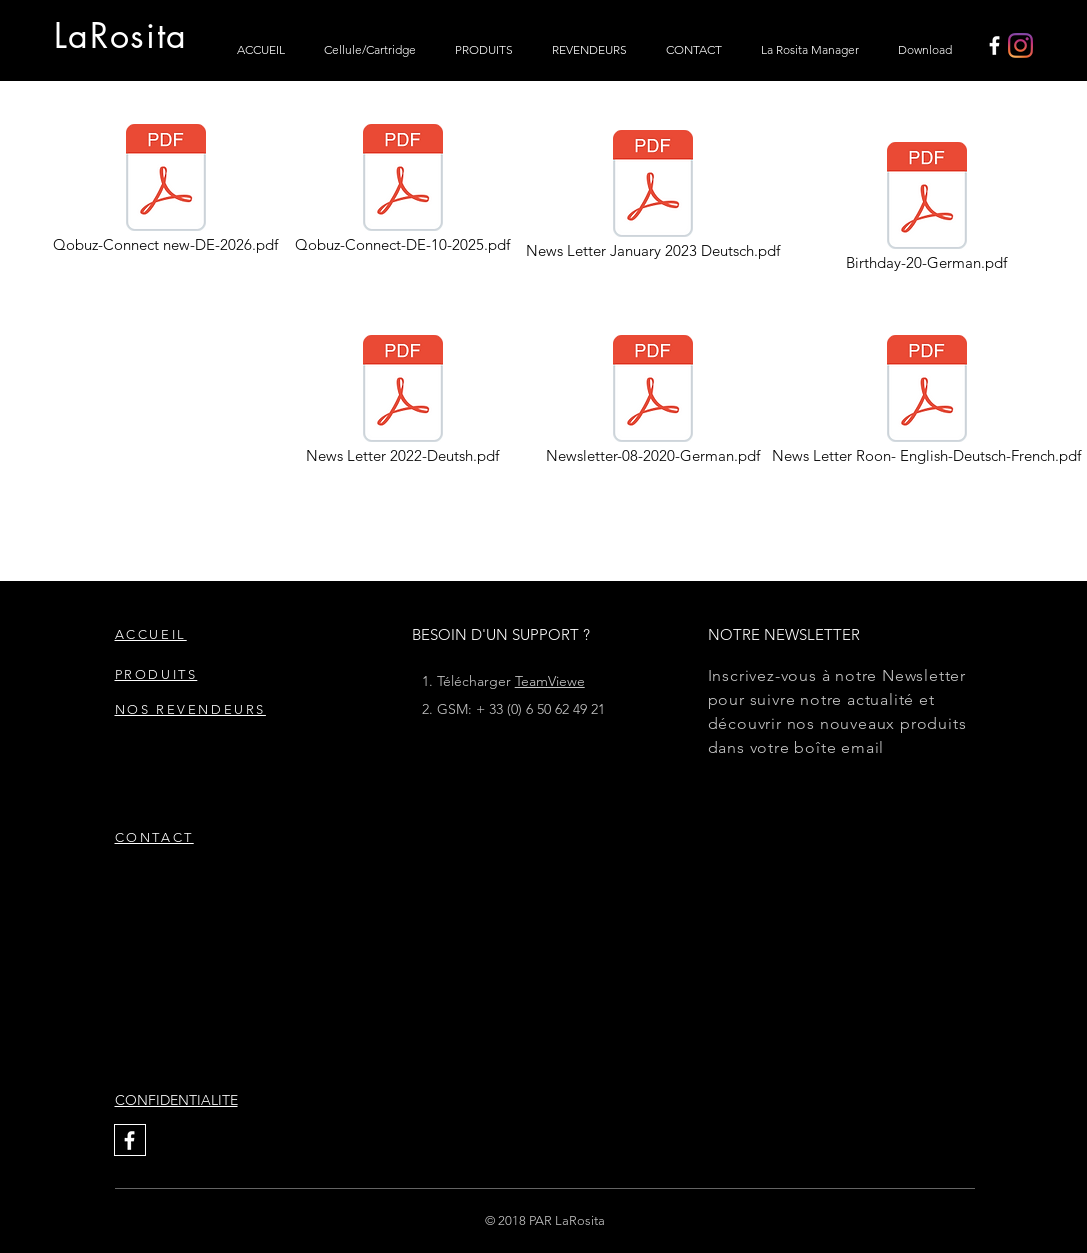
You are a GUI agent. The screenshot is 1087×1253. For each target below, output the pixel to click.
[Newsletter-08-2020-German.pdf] (653, 401)
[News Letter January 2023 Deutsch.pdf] (653, 196)
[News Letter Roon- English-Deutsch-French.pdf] (927, 401)
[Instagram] (1020, 45)
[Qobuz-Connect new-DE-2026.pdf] (166, 190)
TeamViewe (550, 681)
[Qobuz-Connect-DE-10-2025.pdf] (403, 190)
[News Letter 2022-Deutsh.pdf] (403, 401)
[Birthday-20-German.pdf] (927, 208)
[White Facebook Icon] (994, 45)
